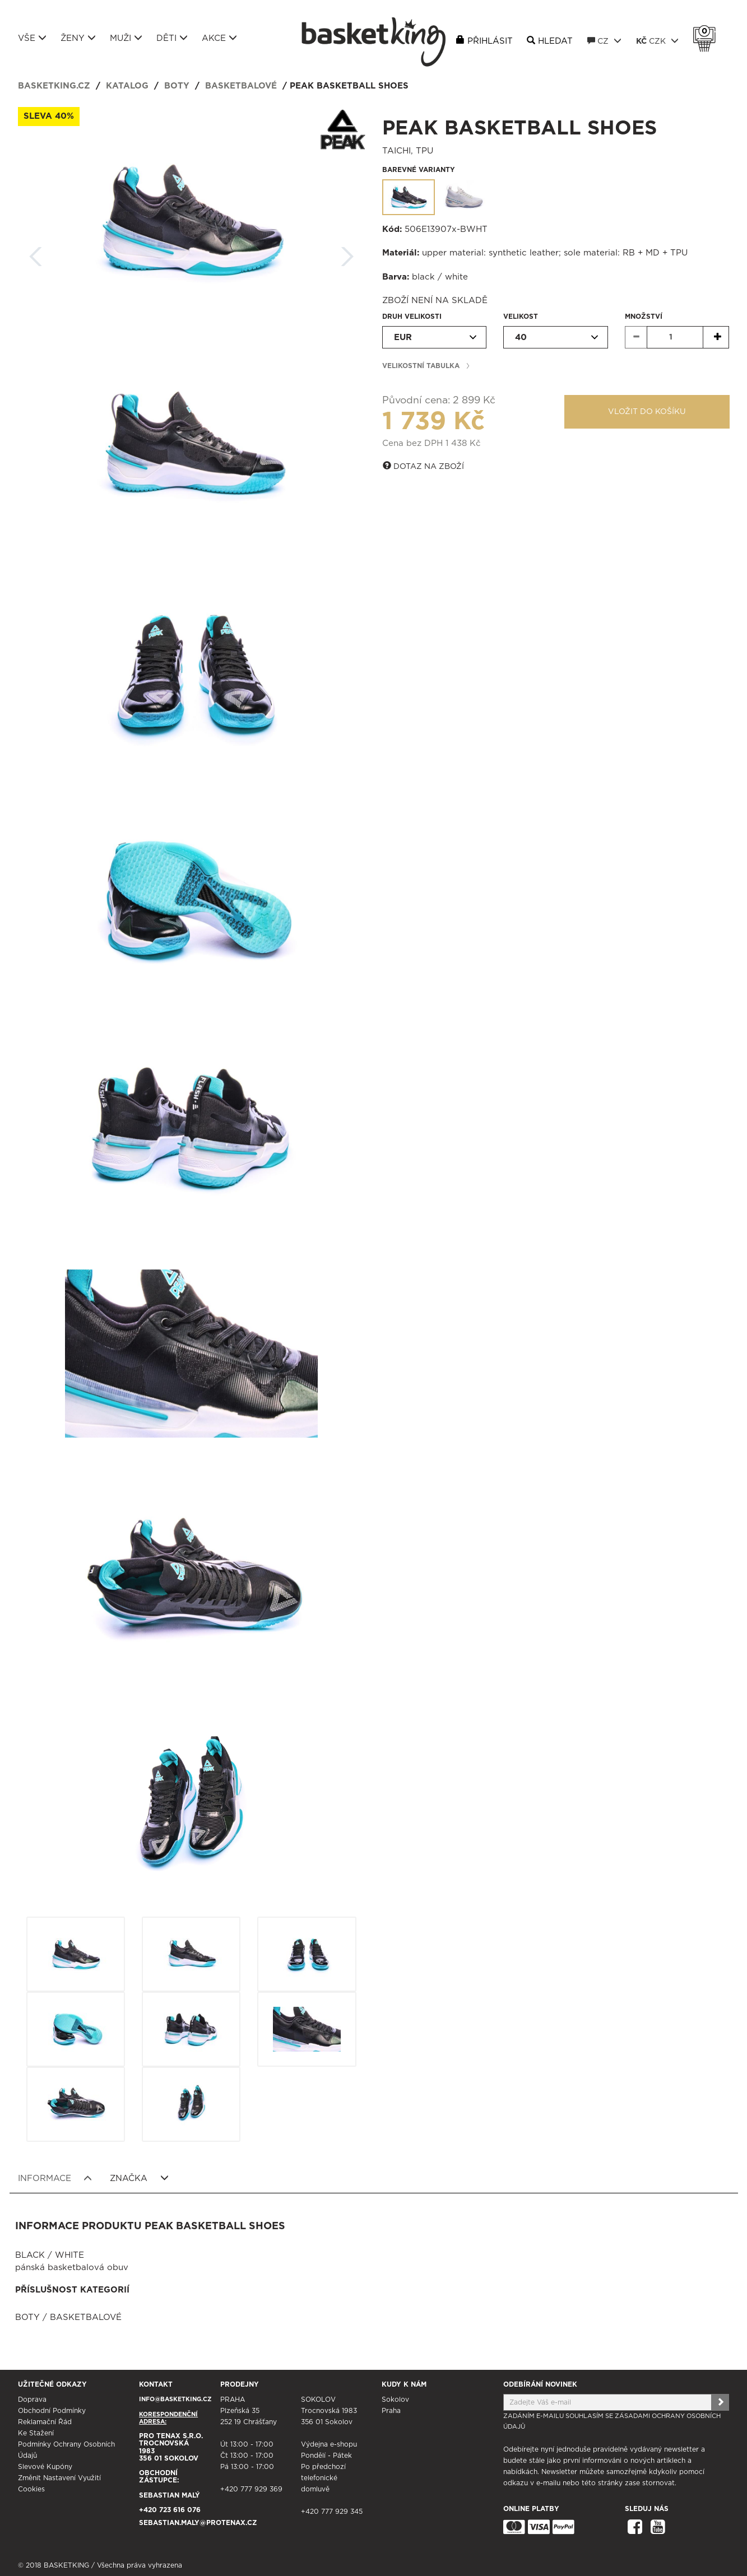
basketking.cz (54, 86)
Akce (219, 38)
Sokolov (395, 2399)
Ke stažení (36, 2433)
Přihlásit (490, 41)
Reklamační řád (45, 2422)
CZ (604, 40)
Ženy (78, 38)
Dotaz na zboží (423, 466)
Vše (32, 38)
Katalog (127, 86)
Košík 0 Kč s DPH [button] (707, 31)
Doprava (32, 2399)
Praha (391, 2410)
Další (347, 253)
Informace (55, 2178)
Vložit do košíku (647, 412)
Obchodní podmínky (52, 2410)
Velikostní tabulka (421, 365)
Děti (172, 38)
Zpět (35, 253)
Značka (139, 2178)
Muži (126, 38)
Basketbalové (241, 86)
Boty (176, 86)
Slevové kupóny (45, 2466)
